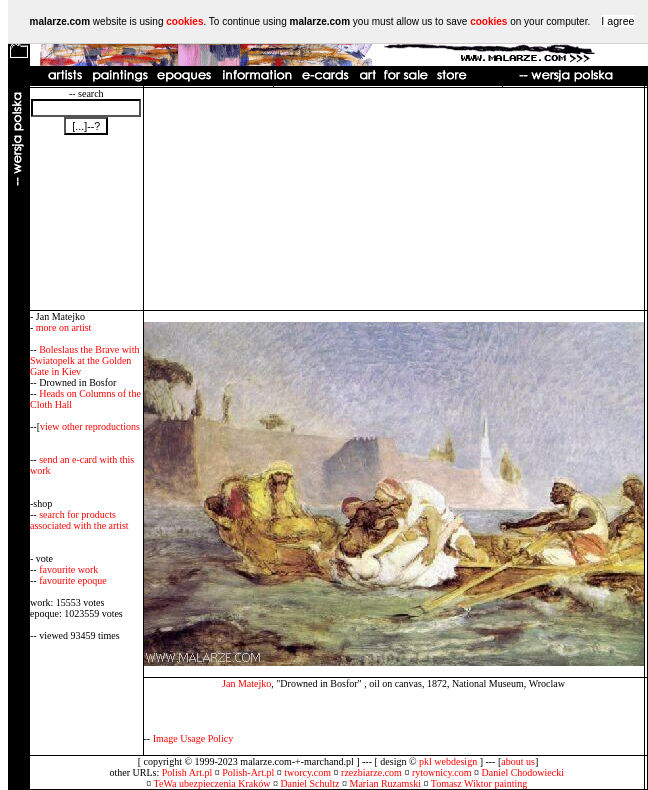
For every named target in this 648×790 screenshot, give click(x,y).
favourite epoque (72, 580)
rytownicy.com (442, 772)
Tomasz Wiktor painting (479, 783)
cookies (184, 21)
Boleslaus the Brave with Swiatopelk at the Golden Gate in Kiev (84, 360)
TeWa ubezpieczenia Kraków (212, 783)
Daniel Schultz (309, 783)
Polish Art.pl (187, 772)
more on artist (64, 327)
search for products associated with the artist (79, 520)
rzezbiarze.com (371, 772)
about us (518, 761)
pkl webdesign (448, 761)
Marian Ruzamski (385, 783)
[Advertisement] (393, 199)
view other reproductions (90, 426)
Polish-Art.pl (248, 772)
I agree (617, 21)
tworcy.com (307, 772)
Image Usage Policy (193, 738)
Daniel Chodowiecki (523, 772)
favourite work (68, 569)
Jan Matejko (246, 683)
